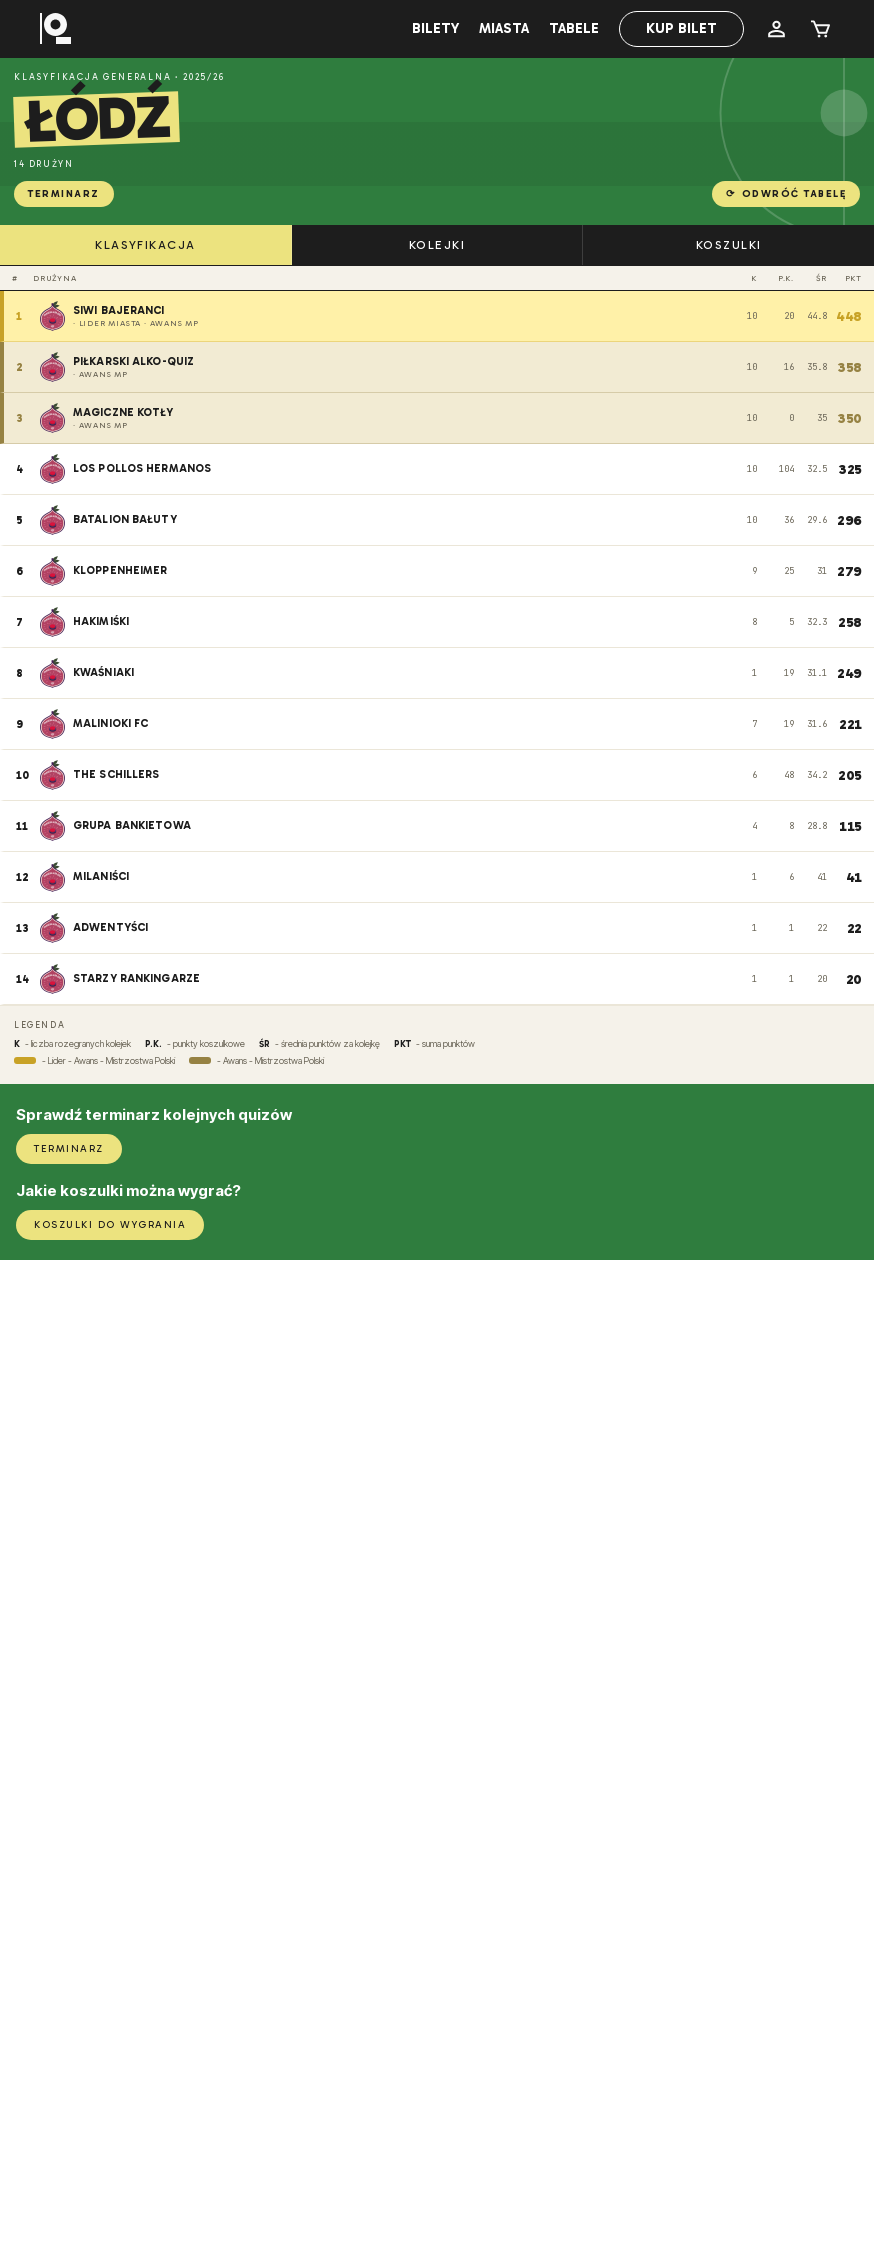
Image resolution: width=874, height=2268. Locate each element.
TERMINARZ (64, 194)
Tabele (574, 28)
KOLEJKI (437, 245)
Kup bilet (681, 28)
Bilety (435, 28)
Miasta (504, 28)
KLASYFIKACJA (145, 245)
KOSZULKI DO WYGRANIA (110, 1225)
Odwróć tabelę (786, 194)
